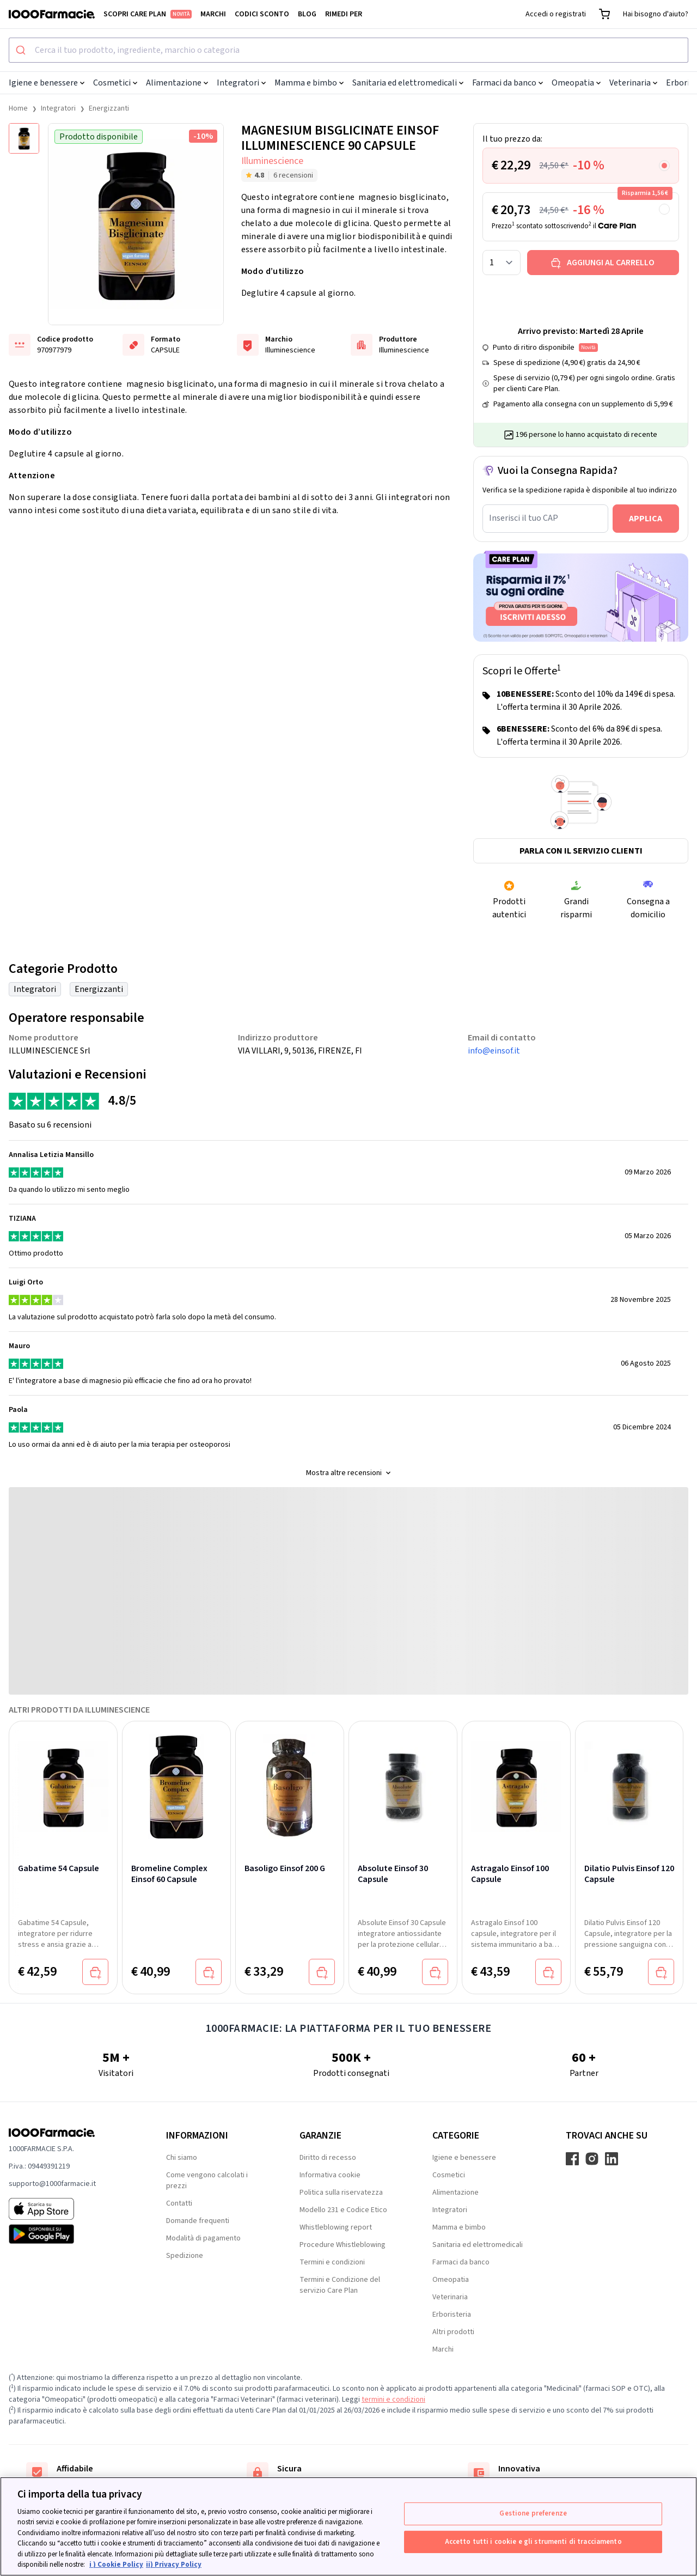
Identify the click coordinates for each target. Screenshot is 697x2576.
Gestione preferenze (532, 2513)
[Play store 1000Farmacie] (70, 2234)
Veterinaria (633, 83)
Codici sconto (262, 14)
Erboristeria (451, 2314)
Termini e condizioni (332, 2262)
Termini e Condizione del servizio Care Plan (339, 2285)
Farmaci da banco (507, 83)
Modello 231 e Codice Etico (343, 2209)
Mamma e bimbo (309, 83)
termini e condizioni (393, 2399)
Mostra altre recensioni (348, 1472)
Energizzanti (109, 108)
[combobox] (348, 50)
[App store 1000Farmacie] (70, 2209)
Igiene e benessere (46, 83)
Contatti (179, 2203)
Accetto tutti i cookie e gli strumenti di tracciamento (533, 2541)
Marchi (213, 14)
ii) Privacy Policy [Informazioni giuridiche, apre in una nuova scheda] (173, 2564)
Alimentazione (177, 83)
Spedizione (184, 2255)
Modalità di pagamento (203, 2238)
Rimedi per (343, 14)
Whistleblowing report (335, 2227)
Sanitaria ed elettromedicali (407, 83)
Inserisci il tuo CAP (523, 518)
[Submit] (22, 50)
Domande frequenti (197, 2220)
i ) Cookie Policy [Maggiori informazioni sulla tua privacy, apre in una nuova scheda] (116, 2564)
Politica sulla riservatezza (341, 2192)
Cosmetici (115, 83)
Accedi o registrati (555, 14)
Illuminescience (272, 161)
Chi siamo (181, 2157)
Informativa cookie (329, 2175)
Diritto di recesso (327, 2157)
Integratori (241, 83)
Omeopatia (576, 83)
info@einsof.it (494, 1051)
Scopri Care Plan (147, 14)
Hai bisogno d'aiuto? (655, 14)
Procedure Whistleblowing (342, 2244)
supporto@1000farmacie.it (52, 2183)
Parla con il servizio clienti (581, 851)
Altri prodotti (453, 2332)
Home (18, 108)
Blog (307, 14)
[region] (348, 2526)
